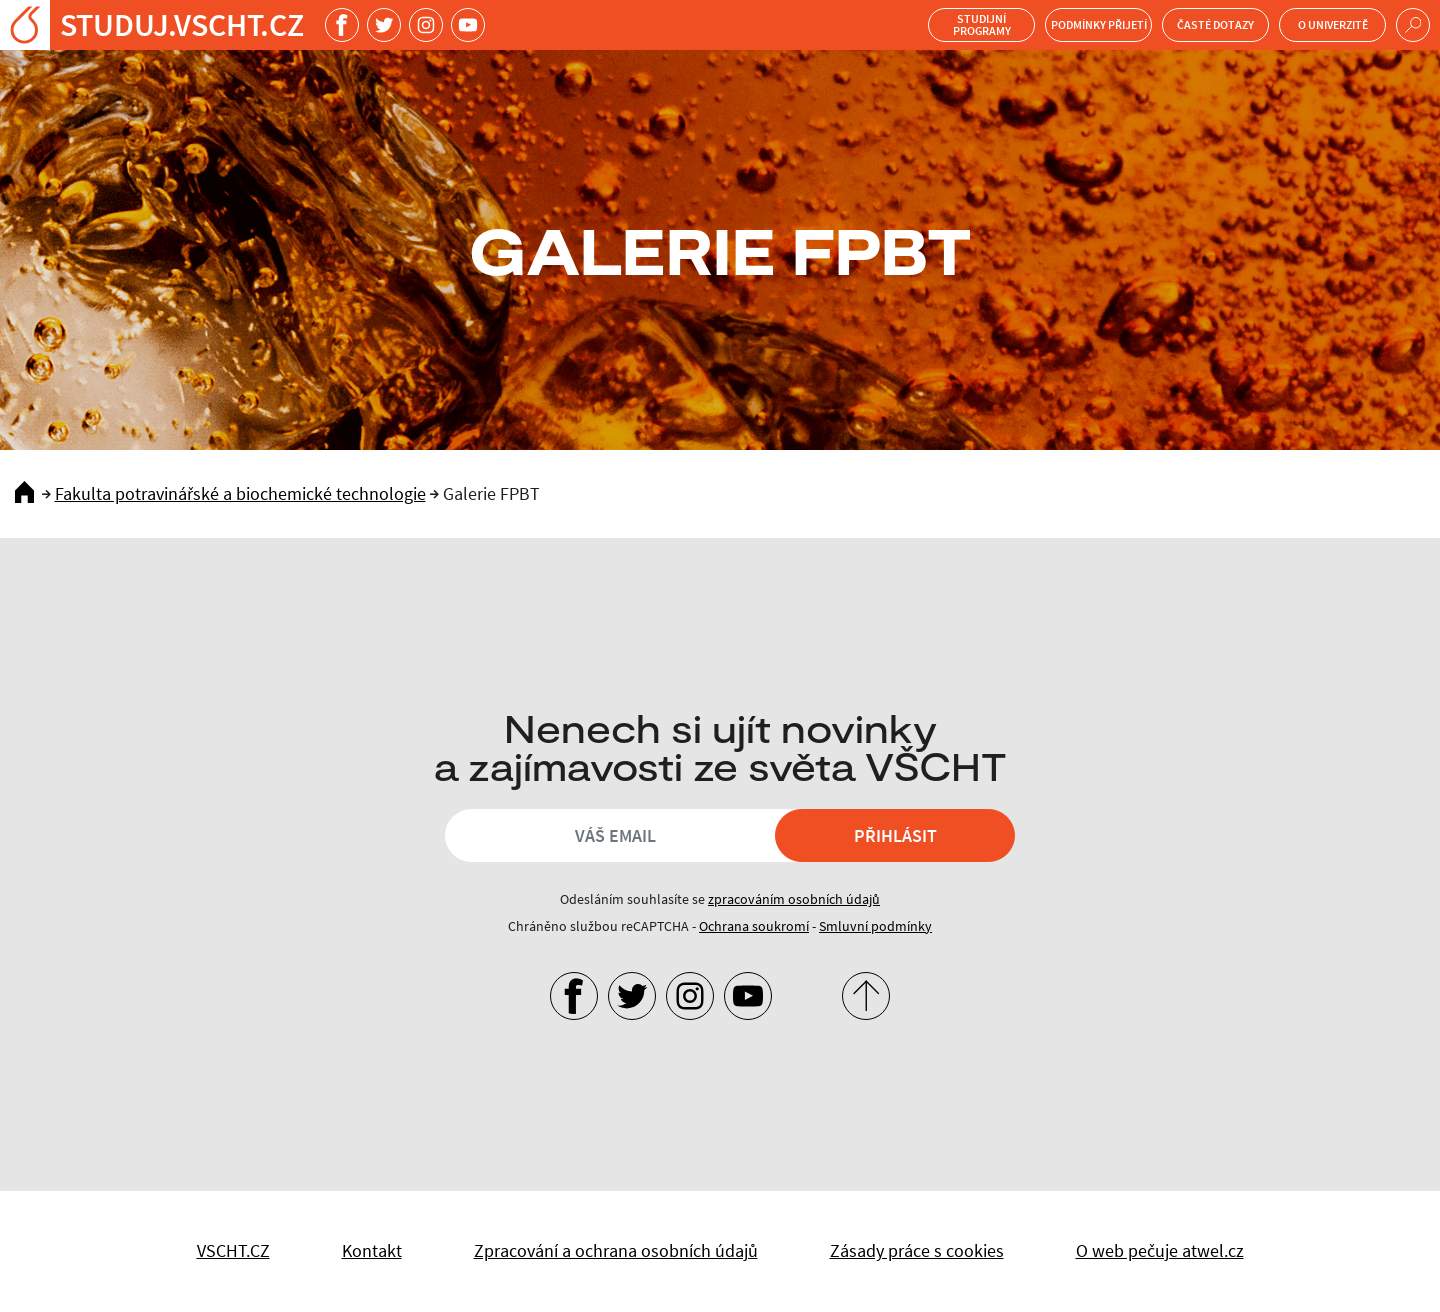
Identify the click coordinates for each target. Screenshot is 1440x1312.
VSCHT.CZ (233, 1250)
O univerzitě (1333, 24)
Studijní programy (982, 24)
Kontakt (372, 1250)
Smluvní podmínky (875, 926)
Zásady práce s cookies (917, 1250)
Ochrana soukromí (754, 926)
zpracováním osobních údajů (794, 899)
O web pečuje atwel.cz (1160, 1250)
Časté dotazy (1215, 24)
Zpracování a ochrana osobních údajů (616, 1250)
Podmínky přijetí (1099, 24)
